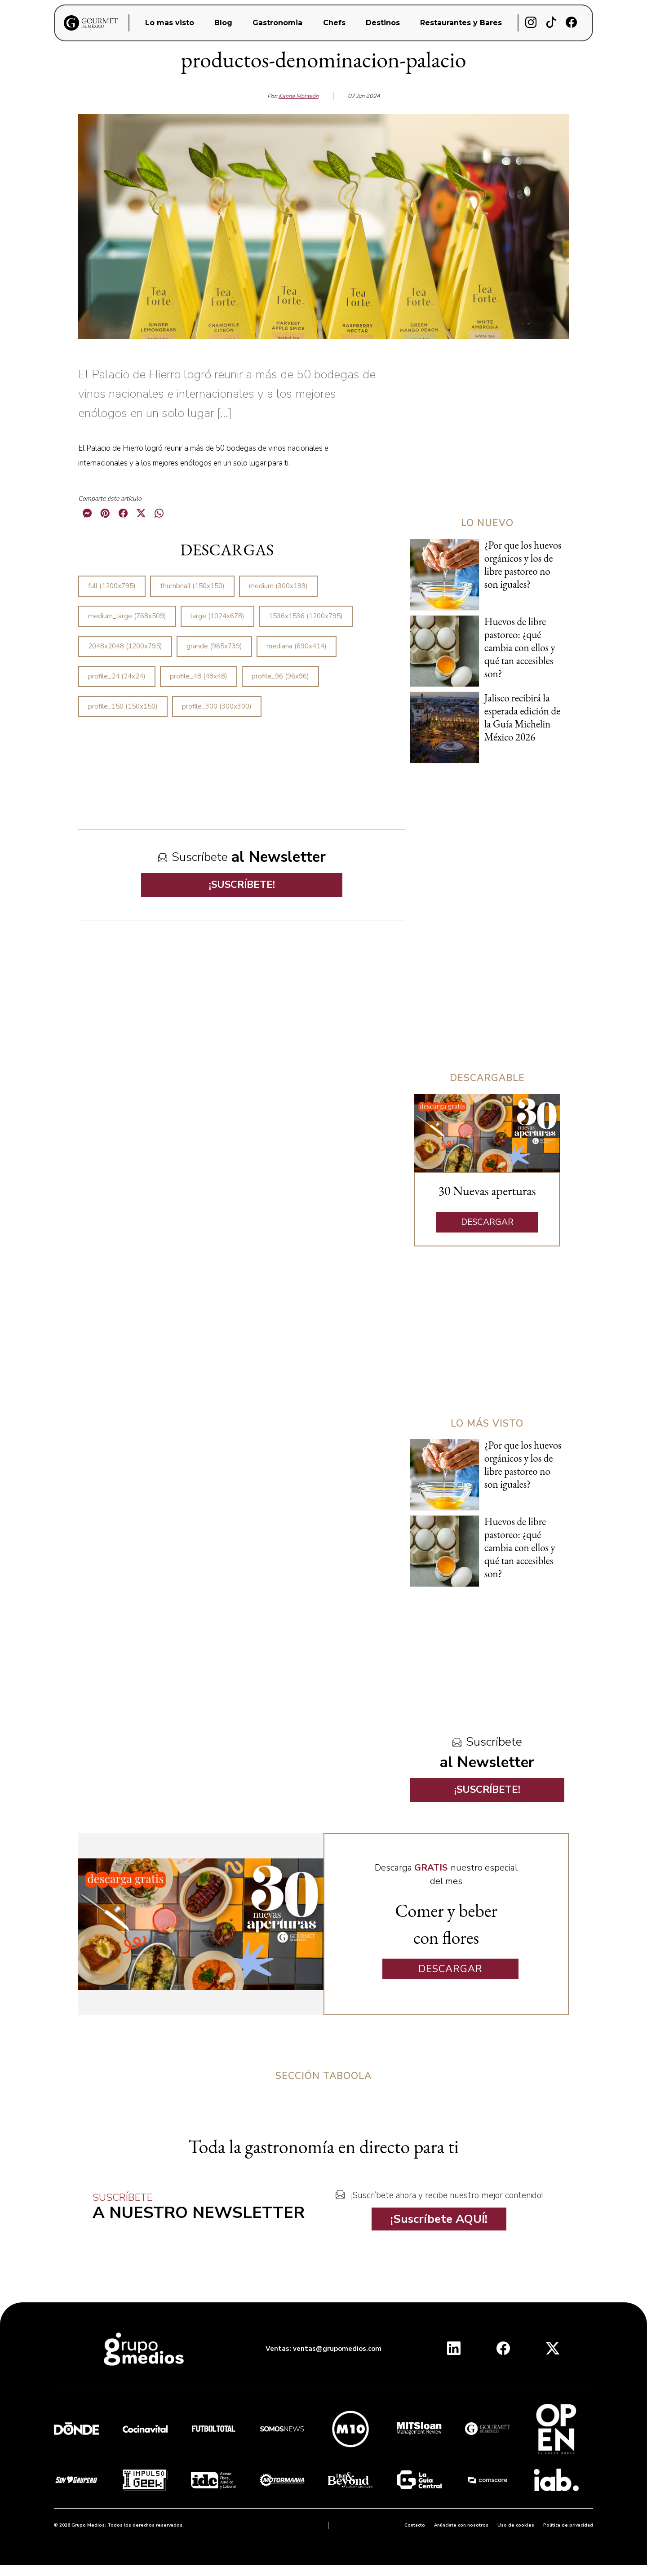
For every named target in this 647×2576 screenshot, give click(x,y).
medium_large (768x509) (127, 616)
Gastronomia (277, 22)
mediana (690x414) (296, 646)
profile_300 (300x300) (217, 706)
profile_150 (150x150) (123, 706)
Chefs (334, 22)
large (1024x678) (217, 616)
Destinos (383, 22)
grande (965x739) (214, 646)
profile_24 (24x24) (117, 676)
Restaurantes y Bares (461, 22)
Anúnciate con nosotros (461, 2525)
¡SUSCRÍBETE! (242, 884)
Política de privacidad (568, 2525)
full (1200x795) (112, 585)
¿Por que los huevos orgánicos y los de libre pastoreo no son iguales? (523, 564)
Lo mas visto (169, 22)
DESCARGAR (487, 1222)
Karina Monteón (299, 96)
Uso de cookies (515, 2525)
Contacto (414, 2525)
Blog (223, 22)
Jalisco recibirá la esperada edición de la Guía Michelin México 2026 (522, 717)
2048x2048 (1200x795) (125, 646)
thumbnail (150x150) (192, 585)
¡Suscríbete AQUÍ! (438, 2219)
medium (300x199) (278, 585)
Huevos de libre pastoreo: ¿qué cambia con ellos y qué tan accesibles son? (519, 647)
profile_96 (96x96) (280, 676)
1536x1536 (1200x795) (306, 616)
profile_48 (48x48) (198, 676)
